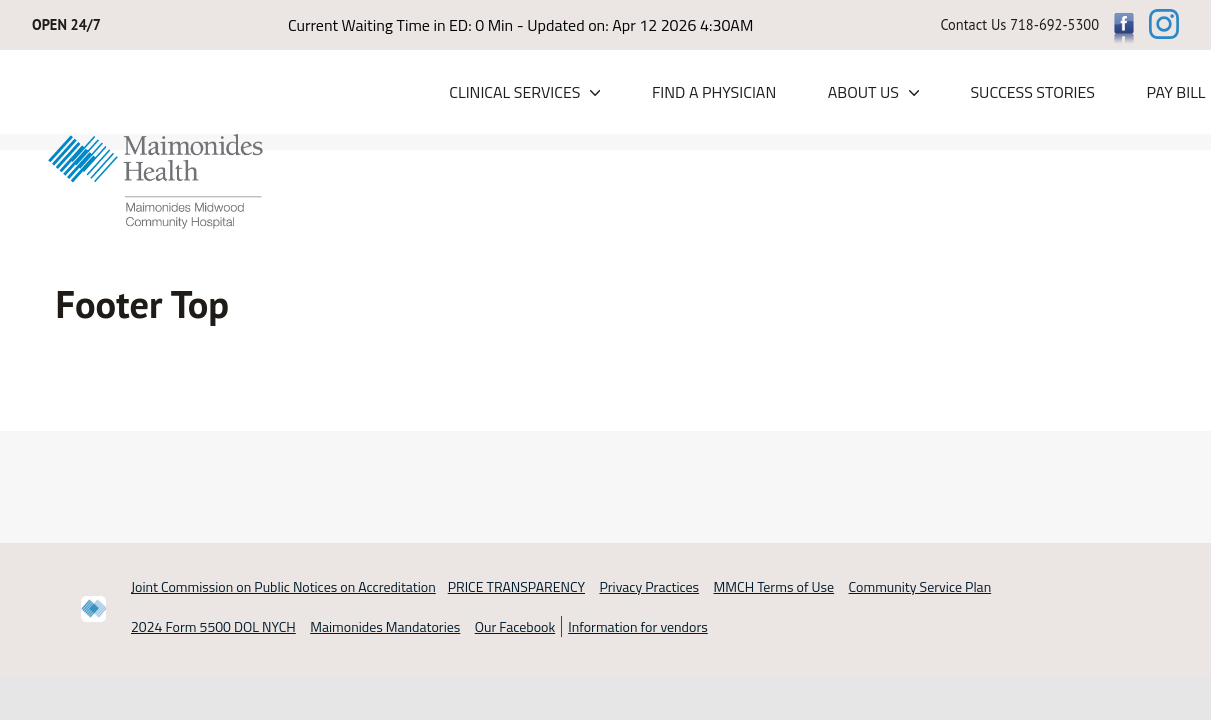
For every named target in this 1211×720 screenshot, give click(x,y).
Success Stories (1032, 92)
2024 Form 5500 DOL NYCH (213, 626)
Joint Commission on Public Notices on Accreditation (283, 586)
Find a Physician (714, 92)
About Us (863, 92)
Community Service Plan (920, 586)
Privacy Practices (649, 586)
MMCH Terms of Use (774, 586)
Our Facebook (515, 626)
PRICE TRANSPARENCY (516, 586)
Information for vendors (638, 626)
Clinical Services (514, 92)
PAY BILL (1175, 92)
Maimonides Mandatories (385, 626)
